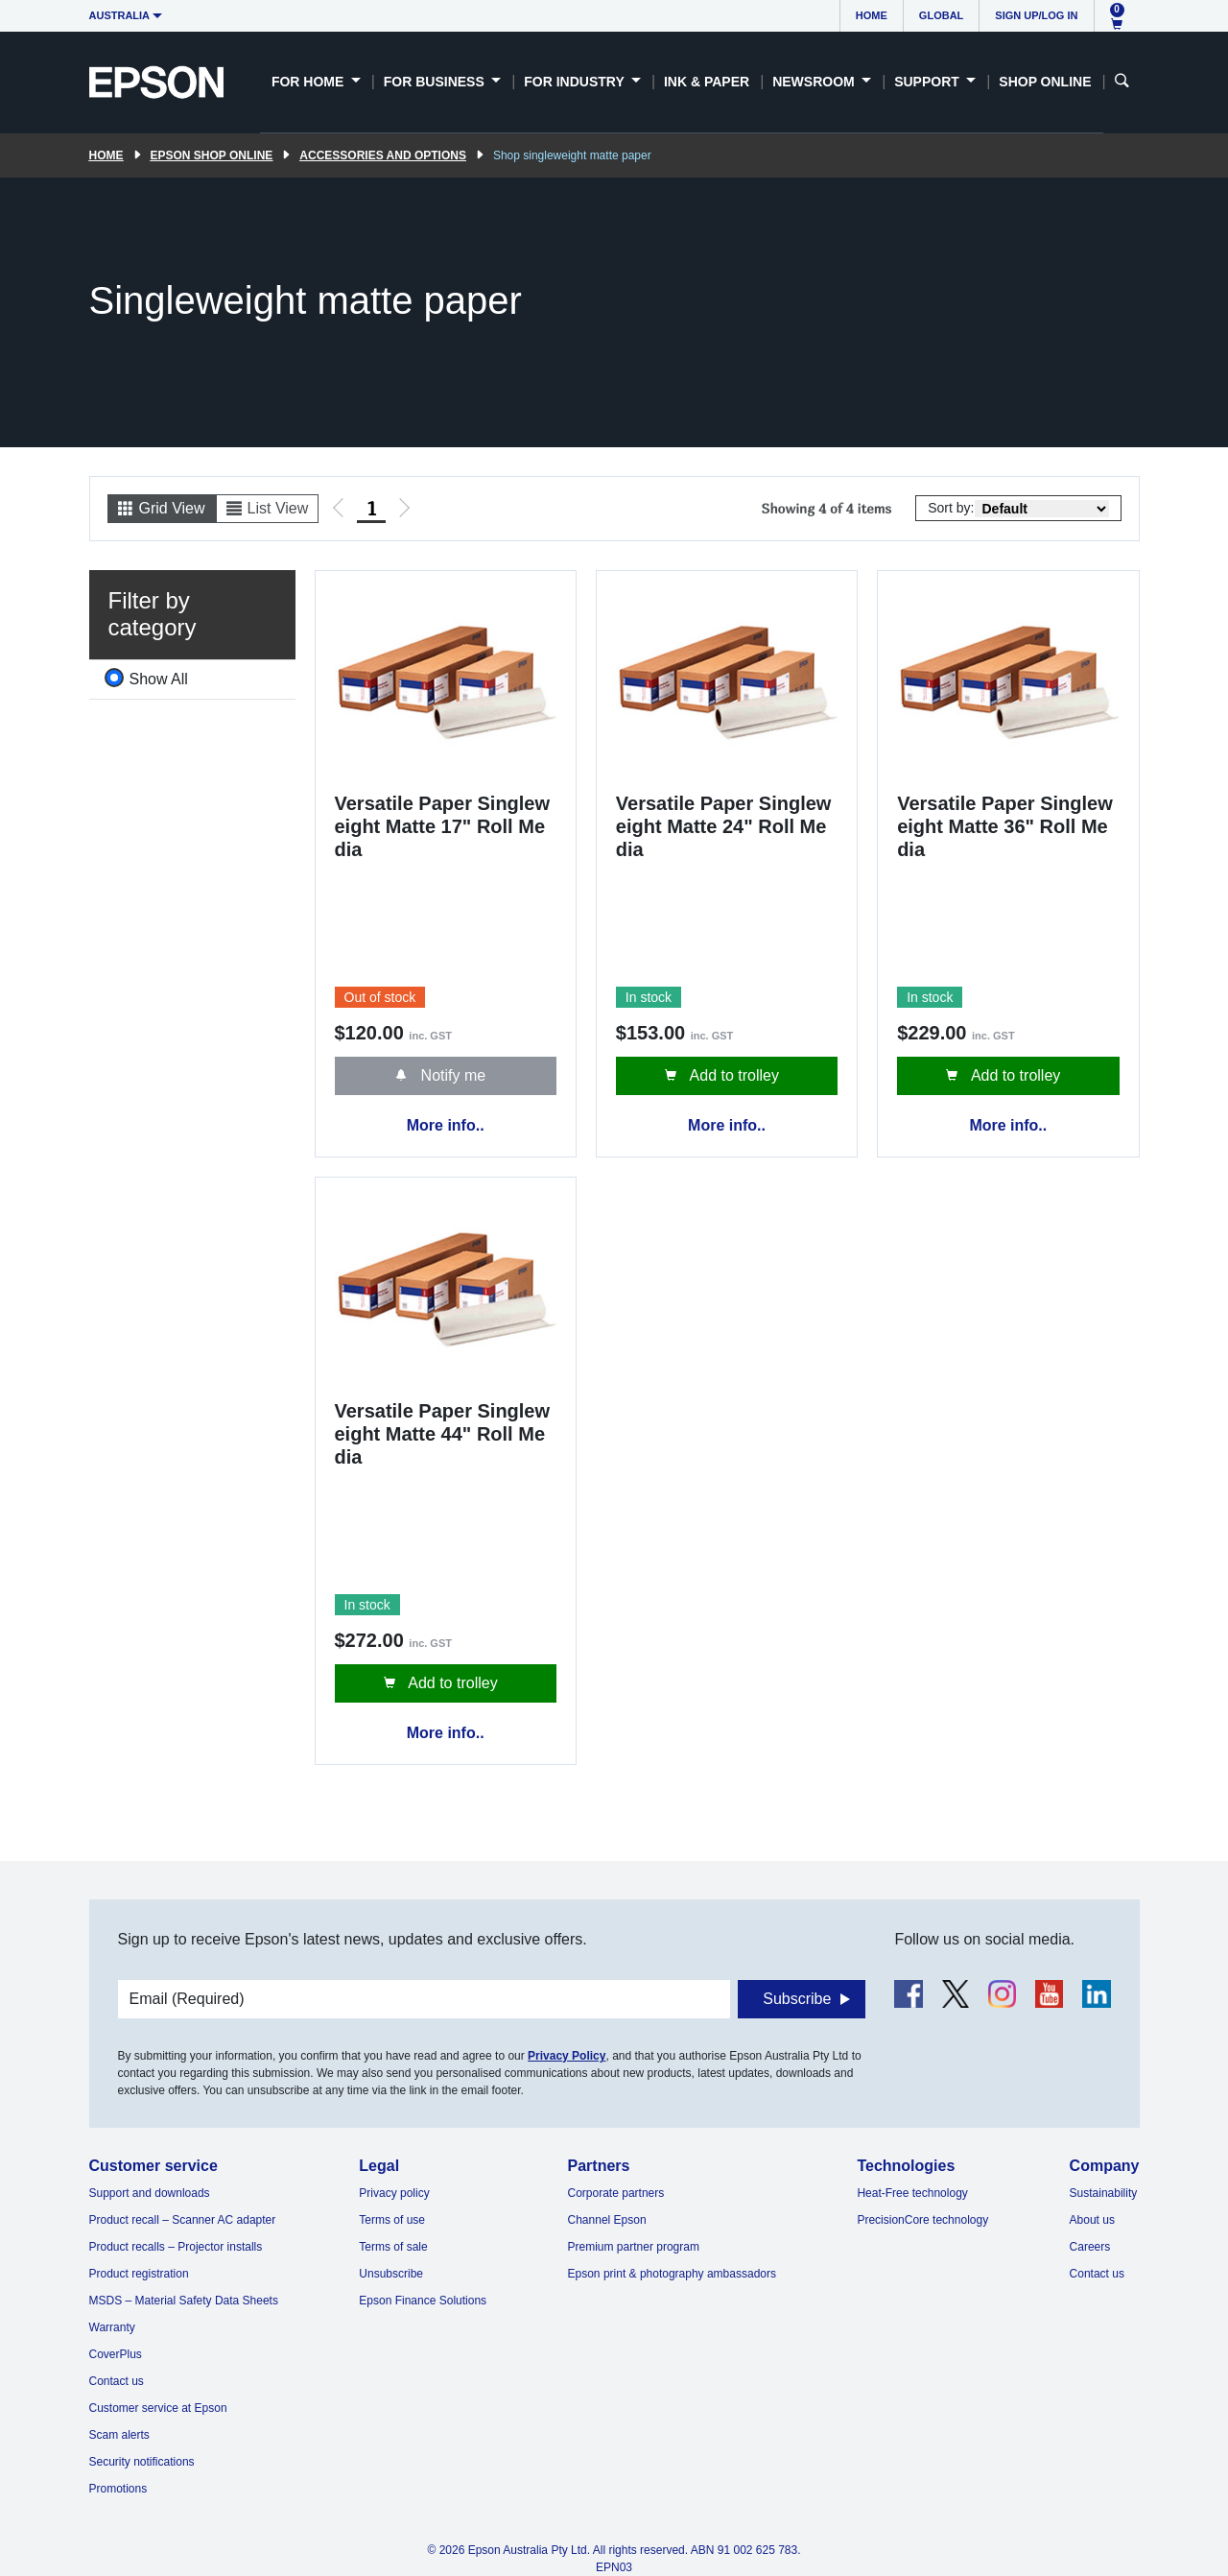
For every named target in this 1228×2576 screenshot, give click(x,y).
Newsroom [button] (815, 81)
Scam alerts (119, 2435)
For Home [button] (309, 81)
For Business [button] (436, 81)
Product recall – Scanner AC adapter (182, 2220)
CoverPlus (115, 2354)
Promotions (118, 2488)
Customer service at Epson (158, 2408)
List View (278, 508)
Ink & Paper (706, 81)
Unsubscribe (391, 2273)
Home (871, 15)
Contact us (116, 2381)
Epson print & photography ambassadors (672, 2273)
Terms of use (392, 2220)
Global (941, 15)
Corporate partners (616, 2193)
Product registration (139, 2273)
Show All (159, 679)
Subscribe (797, 1999)
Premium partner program (633, 2247)
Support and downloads (149, 2193)
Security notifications (142, 2462)
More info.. (445, 1125)
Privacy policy (394, 2193)
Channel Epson (607, 2220)
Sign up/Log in (1036, 15)
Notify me (450, 1075)
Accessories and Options (382, 155)
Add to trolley (732, 1075)
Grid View (172, 508)
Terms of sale (393, 2247)
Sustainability (1104, 2193)
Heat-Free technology (912, 2193)
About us (1092, 2220)
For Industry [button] (575, 81)
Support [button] (928, 81)
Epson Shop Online (212, 155)
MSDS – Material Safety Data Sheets (183, 2300)
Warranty (112, 2327)
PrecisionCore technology (922, 2220)
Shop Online (1045, 81)
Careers (1090, 2247)
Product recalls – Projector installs (176, 2247)
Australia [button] (120, 15)
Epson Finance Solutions (422, 2300)
